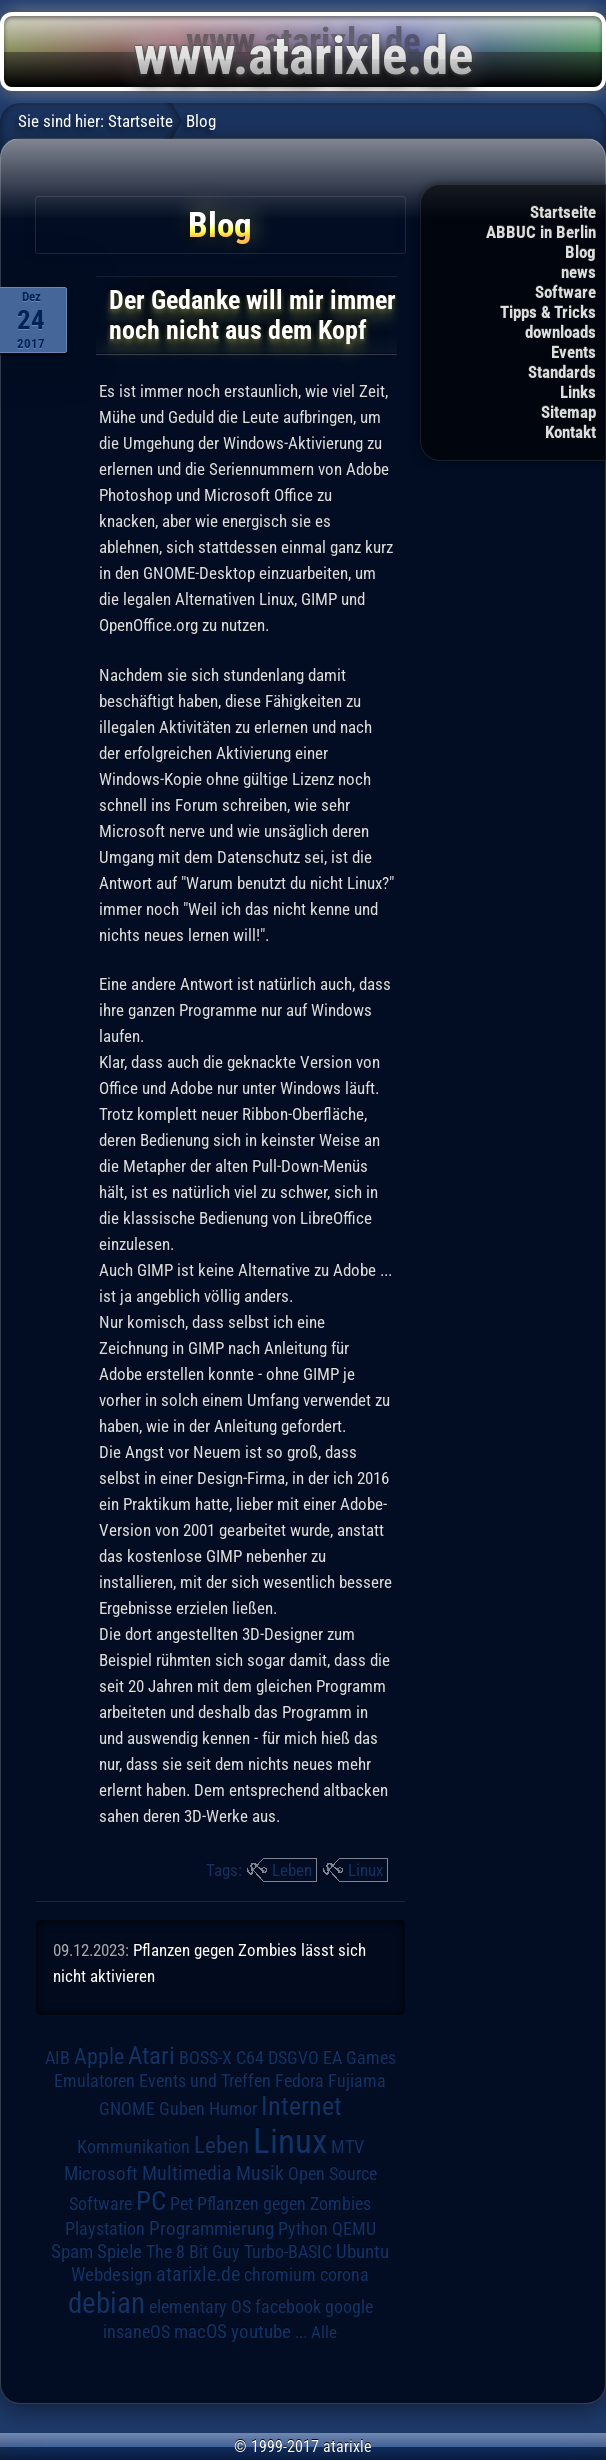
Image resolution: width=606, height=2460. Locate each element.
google (349, 2307)
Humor (233, 2109)
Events (573, 352)
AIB (57, 2058)
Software (565, 292)
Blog (580, 252)
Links (578, 392)
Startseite (563, 212)
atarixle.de (198, 2274)
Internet (301, 2106)
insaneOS (136, 2332)
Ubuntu (362, 2252)
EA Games (359, 2058)
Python (303, 2229)
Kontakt (570, 432)
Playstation (105, 2229)
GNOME (127, 2108)
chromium (280, 2275)
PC (151, 2201)
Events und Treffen (205, 2081)
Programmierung (211, 2228)
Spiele (119, 2251)
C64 (250, 2058)
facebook (288, 2307)
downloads (560, 332)
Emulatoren (94, 2080)
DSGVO (293, 2058)
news (578, 272)
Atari (151, 2055)
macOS (200, 2332)
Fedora (299, 2080)
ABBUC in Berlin (541, 232)
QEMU (354, 2229)
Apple (99, 2056)
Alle (324, 2332)
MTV (347, 2146)
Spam (72, 2252)
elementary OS (200, 2306)
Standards (562, 372)
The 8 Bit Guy (193, 2251)
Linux (365, 1870)
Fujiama (357, 2080)
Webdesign (111, 2275)
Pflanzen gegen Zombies (284, 2204)
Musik (260, 2173)
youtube (261, 2331)
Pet (181, 2204)
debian (106, 2303)
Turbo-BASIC (288, 2251)
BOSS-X (205, 2058)
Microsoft (101, 2173)
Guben (182, 2109)
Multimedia (187, 2173)
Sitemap (568, 412)
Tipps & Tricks (548, 312)
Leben (292, 1870)
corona (344, 2275)
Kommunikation (133, 2146)
